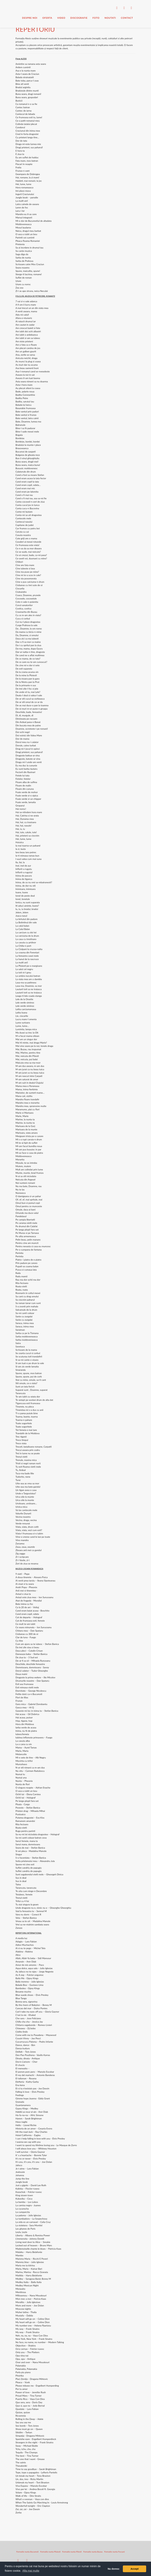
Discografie (79, 17)
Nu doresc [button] (113, 2568)
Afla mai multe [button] (30, 2570)
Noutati (110, 17)
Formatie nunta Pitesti (72, 2551)
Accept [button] (134, 2568)
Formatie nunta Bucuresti (27, 2551)
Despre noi (30, 17)
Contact (127, 17)
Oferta (47, 17)
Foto (96, 17)
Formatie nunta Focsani (114, 2551)
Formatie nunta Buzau (93, 2551)
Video (61, 17)
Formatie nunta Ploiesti (50, 2551)
